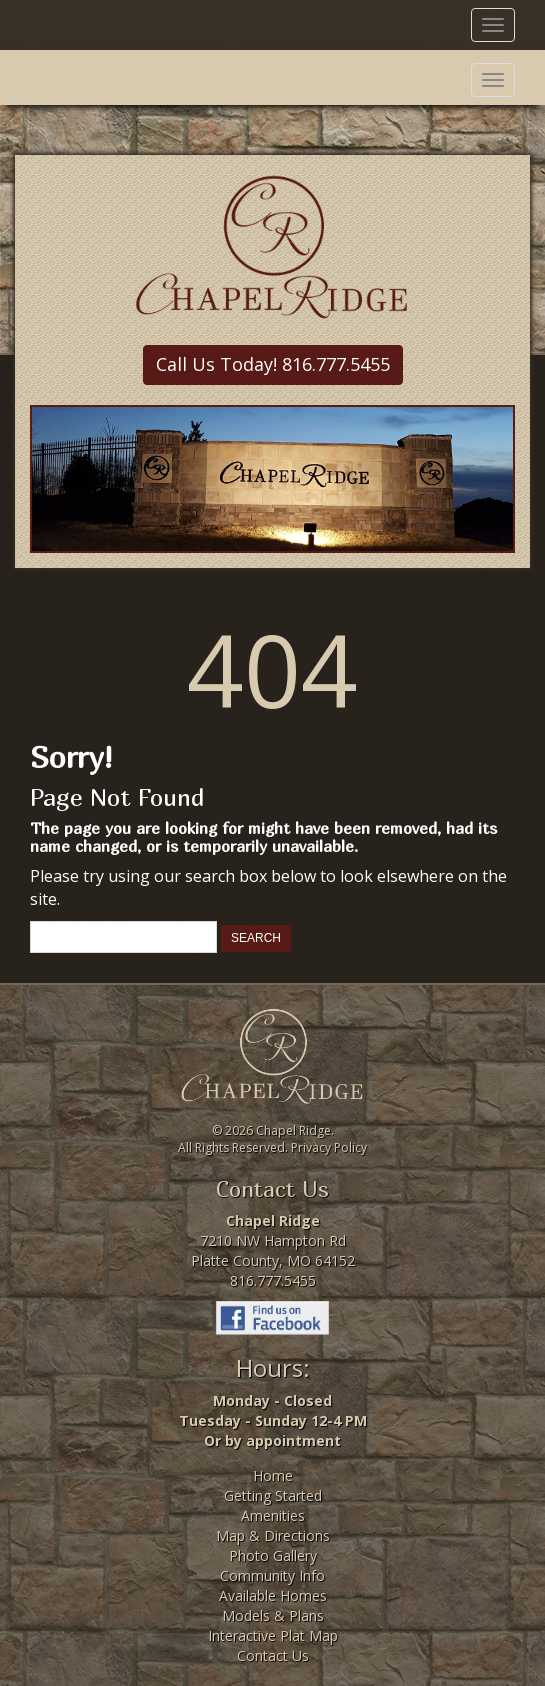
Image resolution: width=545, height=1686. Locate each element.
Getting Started (273, 1495)
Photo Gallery (273, 1555)
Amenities (273, 1515)
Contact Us (273, 1655)
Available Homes (273, 1595)
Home (273, 1475)
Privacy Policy (329, 1147)
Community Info (272, 1575)
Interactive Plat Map (273, 1635)
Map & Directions (273, 1535)
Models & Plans (273, 1615)
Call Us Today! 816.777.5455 (273, 364)
